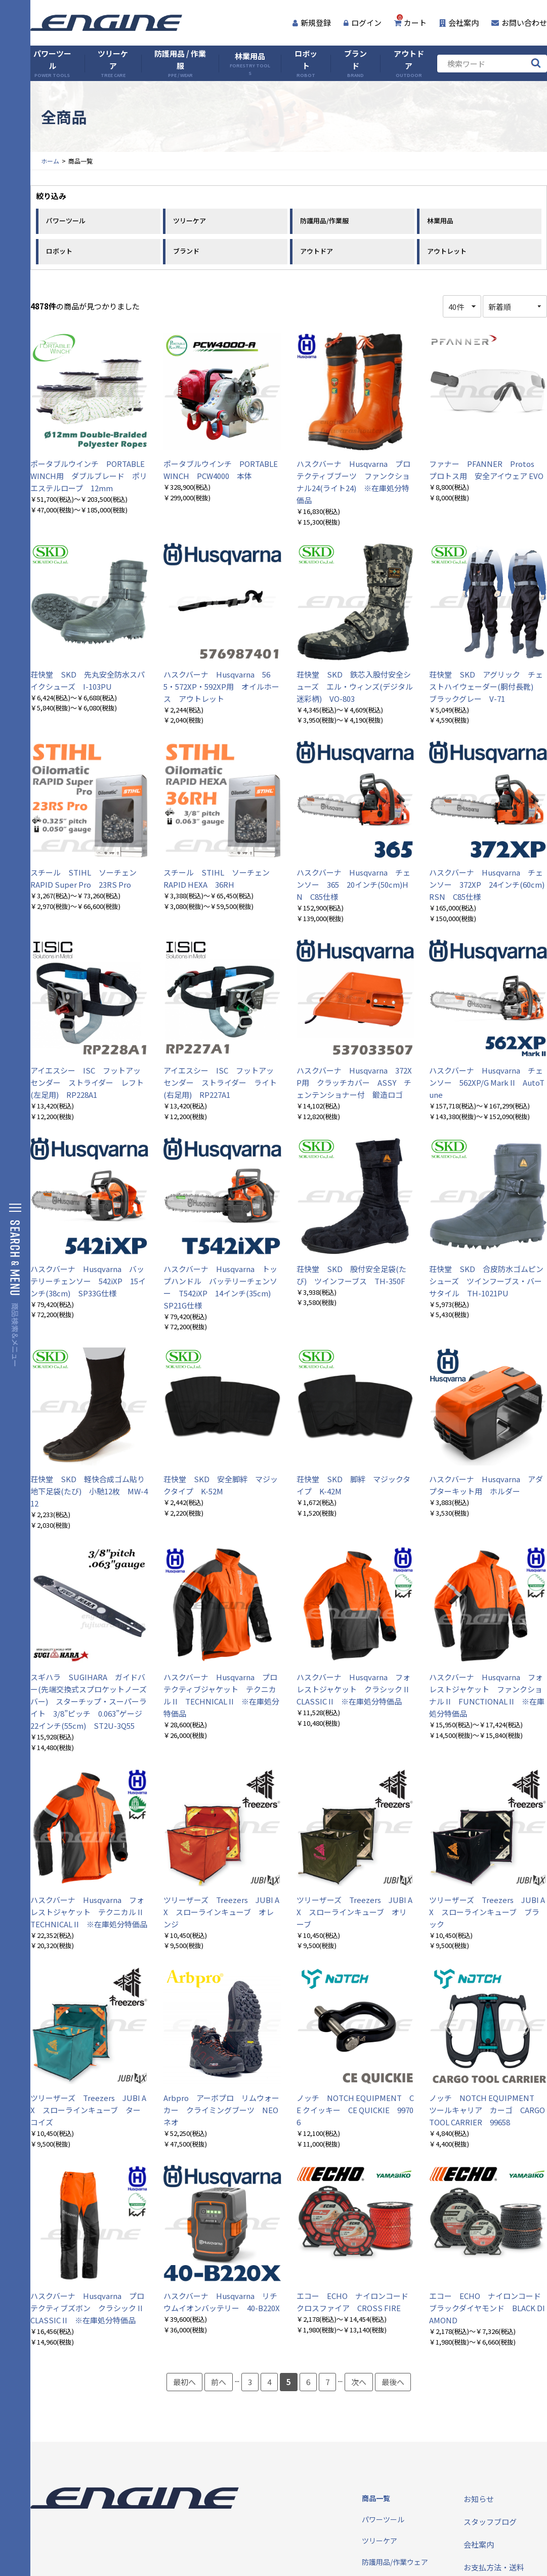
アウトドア (409, 63)
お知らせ (479, 2498)
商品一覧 (376, 2498)
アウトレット (447, 251)
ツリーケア (113, 63)
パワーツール (52, 63)
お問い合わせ (519, 22)
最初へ (184, 2381)
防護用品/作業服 (324, 220)
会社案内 (459, 22)
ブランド (355, 63)
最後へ (393, 2381)
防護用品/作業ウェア (395, 2562)
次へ (358, 2381)
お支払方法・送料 (494, 2567)
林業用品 (250, 63)
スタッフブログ (490, 2521)
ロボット (305, 63)
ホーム (50, 160)
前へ (218, 2381)
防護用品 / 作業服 (180, 63)
